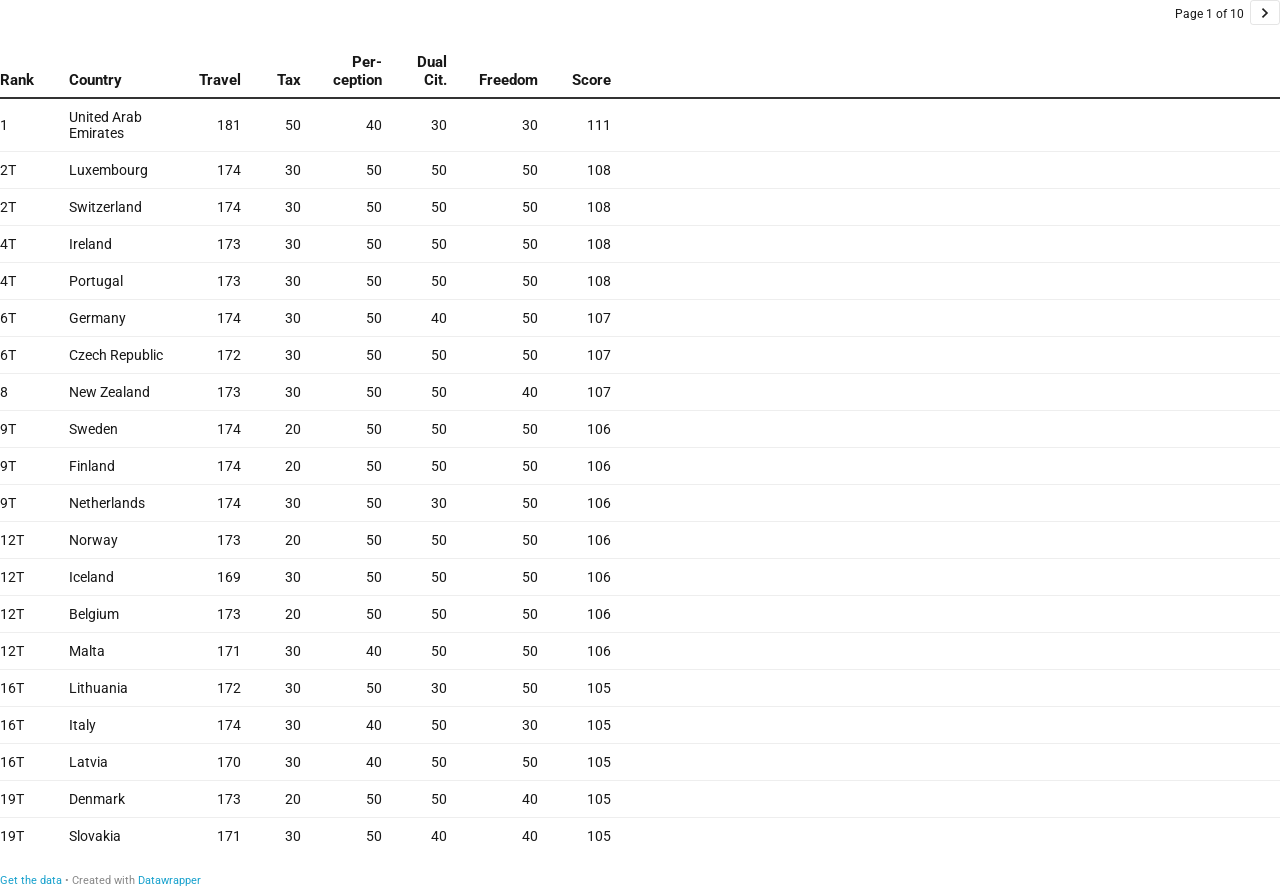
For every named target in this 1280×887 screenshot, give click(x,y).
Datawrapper (169, 880)
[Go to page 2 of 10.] (1265, 12)
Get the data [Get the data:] (31, 880)
